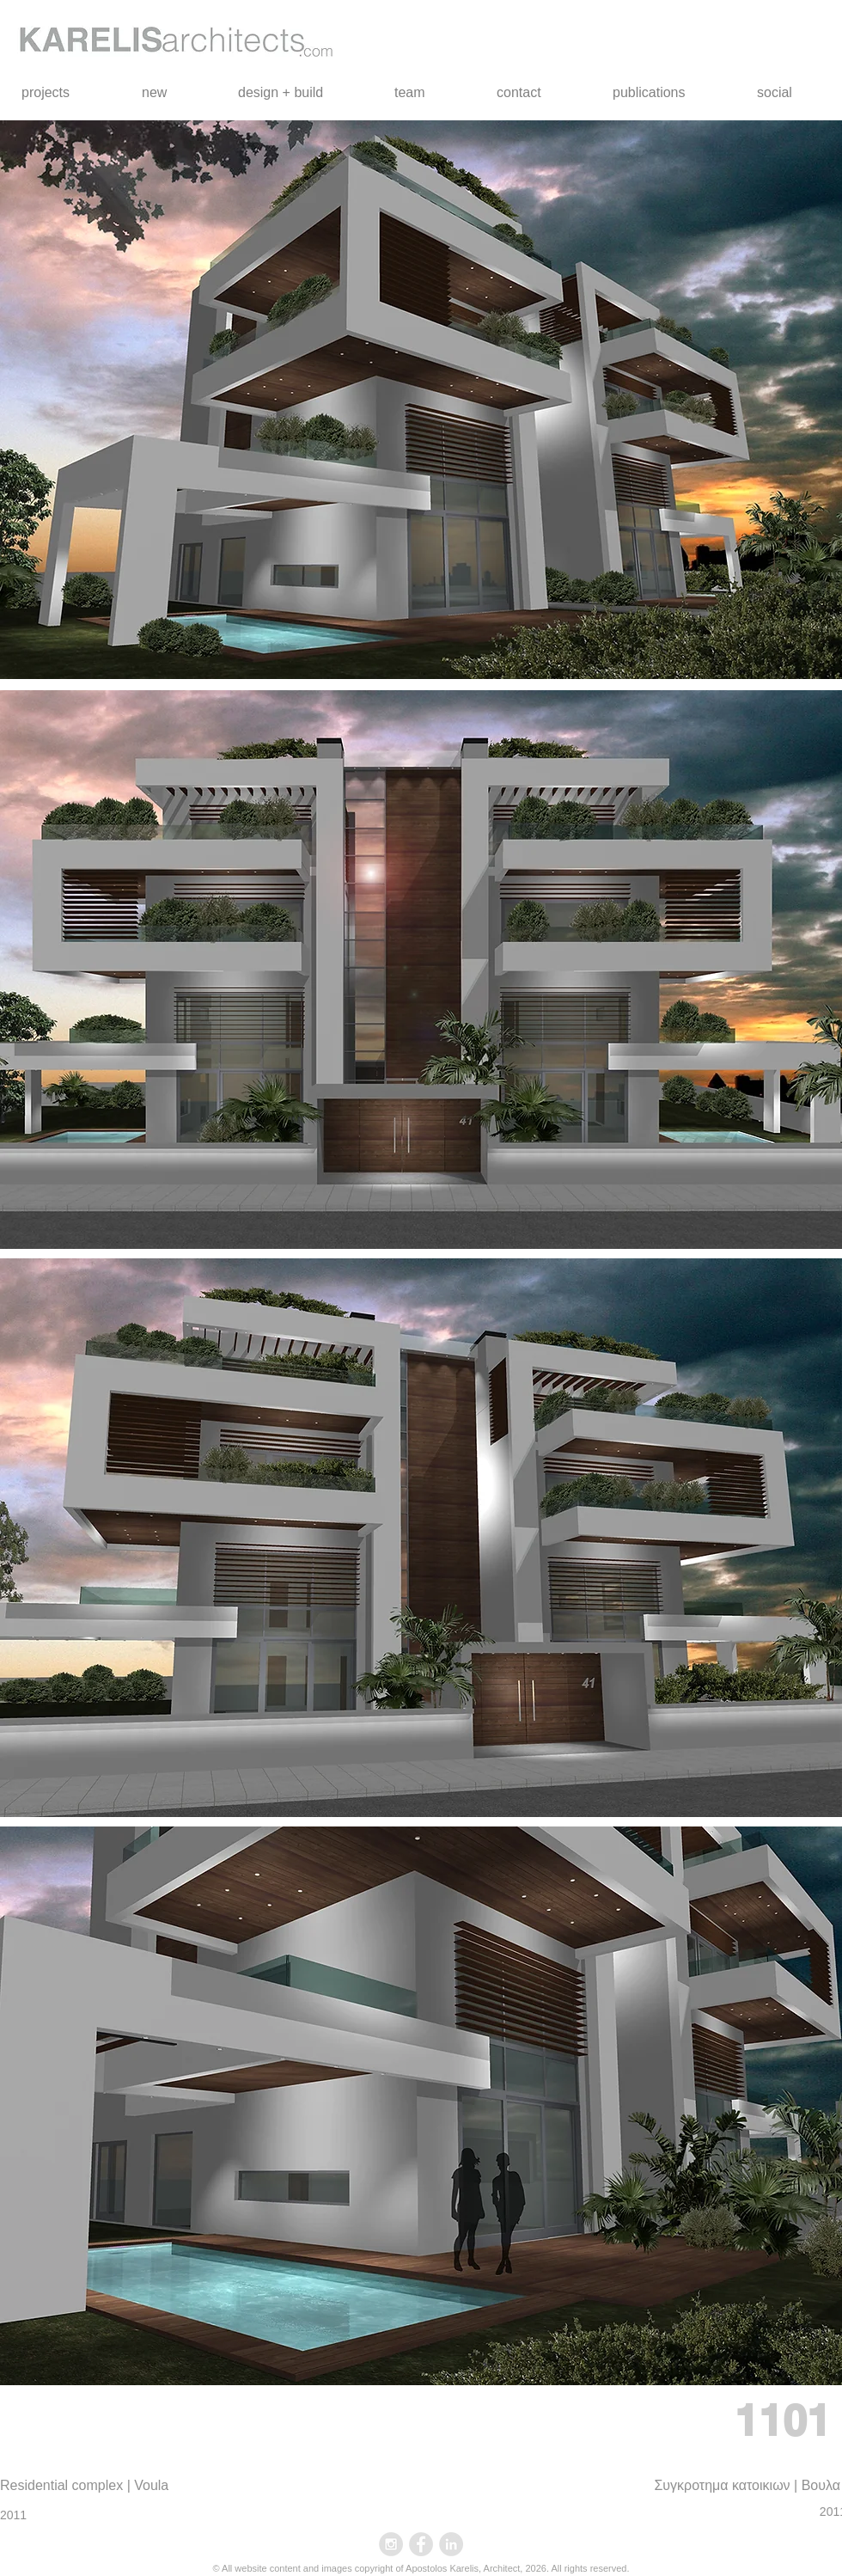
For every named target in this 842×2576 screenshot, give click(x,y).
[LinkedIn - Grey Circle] (451, 2544)
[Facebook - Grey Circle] (421, 2544)
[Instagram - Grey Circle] (391, 2544)
